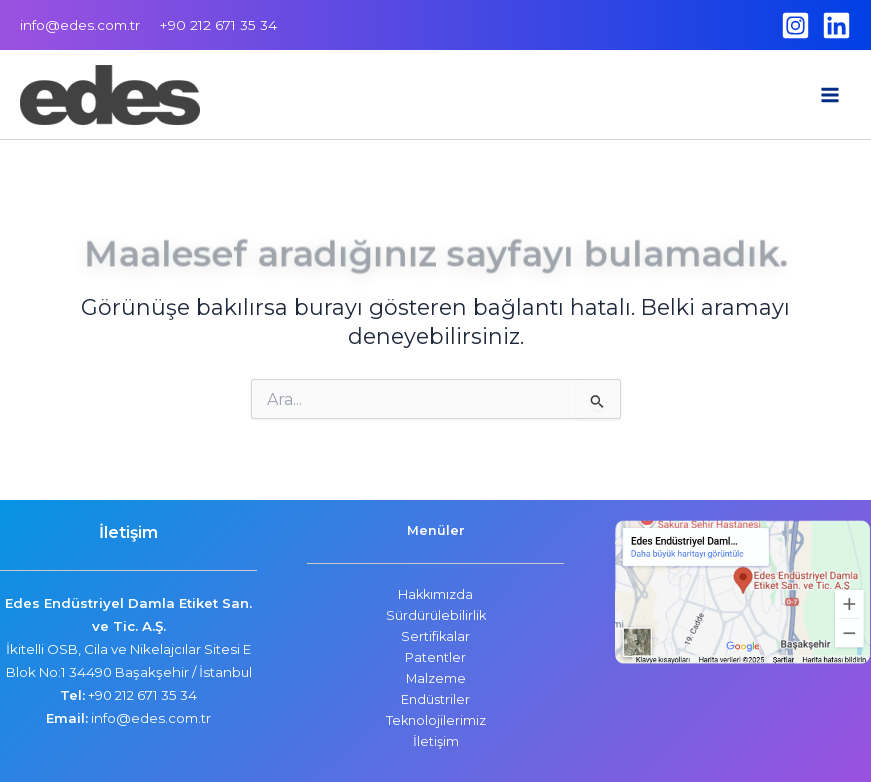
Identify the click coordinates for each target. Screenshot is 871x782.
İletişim (436, 741)
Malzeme (436, 678)
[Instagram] (795, 25)
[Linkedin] (836, 25)
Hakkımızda (435, 594)
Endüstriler (435, 699)
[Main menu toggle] (830, 95)
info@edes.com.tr (80, 25)
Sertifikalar (435, 636)
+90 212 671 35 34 (142, 695)
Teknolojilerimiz (436, 720)
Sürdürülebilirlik (436, 615)
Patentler (435, 657)
